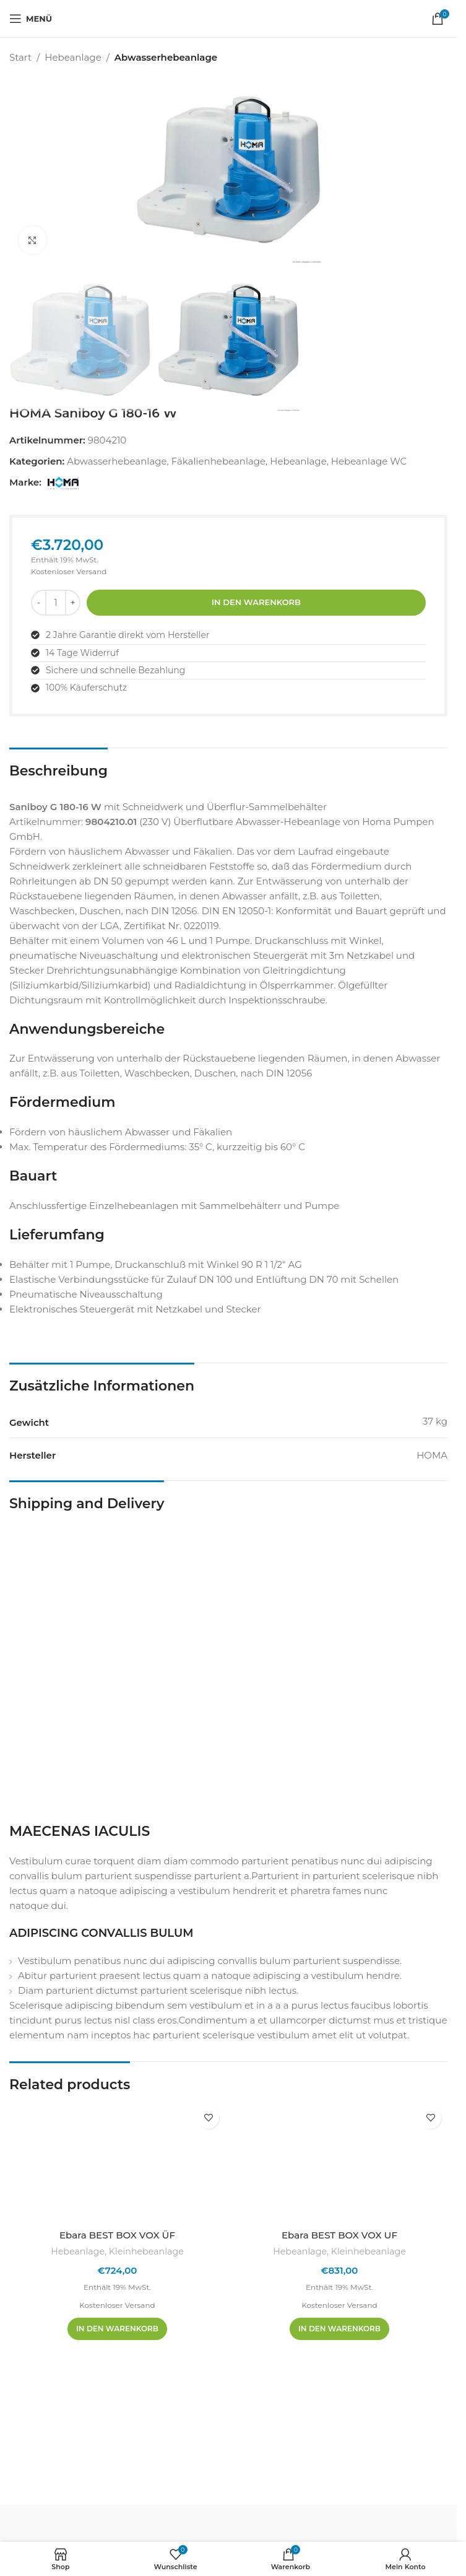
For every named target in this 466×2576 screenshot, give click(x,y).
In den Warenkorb (256, 602)
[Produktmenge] (55, 603)
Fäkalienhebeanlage (218, 461)
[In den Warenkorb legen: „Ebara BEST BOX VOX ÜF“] (117, 2329)
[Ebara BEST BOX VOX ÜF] (117, 2162)
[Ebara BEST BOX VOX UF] (339, 2162)
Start (20, 57)
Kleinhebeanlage (146, 2251)
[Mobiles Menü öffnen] (30, 18)
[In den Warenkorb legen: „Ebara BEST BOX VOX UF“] (339, 2329)
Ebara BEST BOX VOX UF (339, 2235)
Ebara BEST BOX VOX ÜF (117, 2235)
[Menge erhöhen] (72, 603)
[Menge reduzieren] (38, 603)
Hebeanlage (73, 57)
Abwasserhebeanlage (165, 57)
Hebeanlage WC (369, 461)
